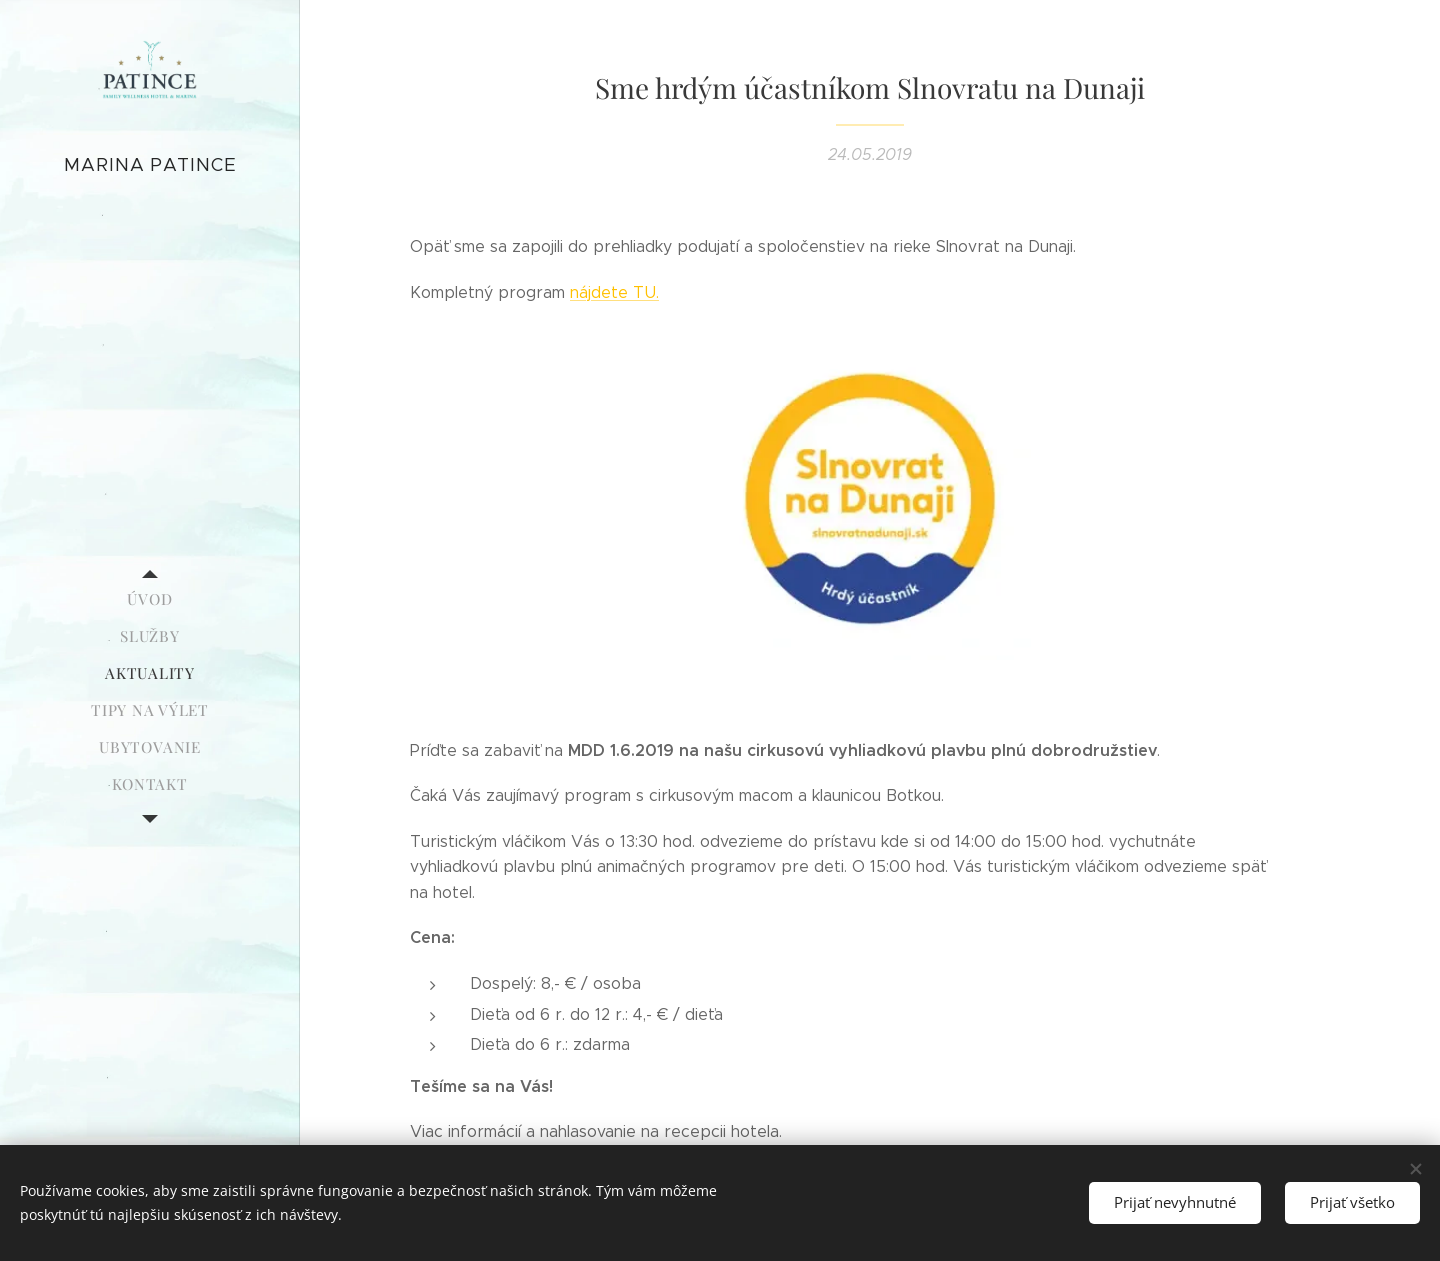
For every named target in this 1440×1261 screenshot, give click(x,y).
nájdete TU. (614, 292)
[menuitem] (150, 599)
